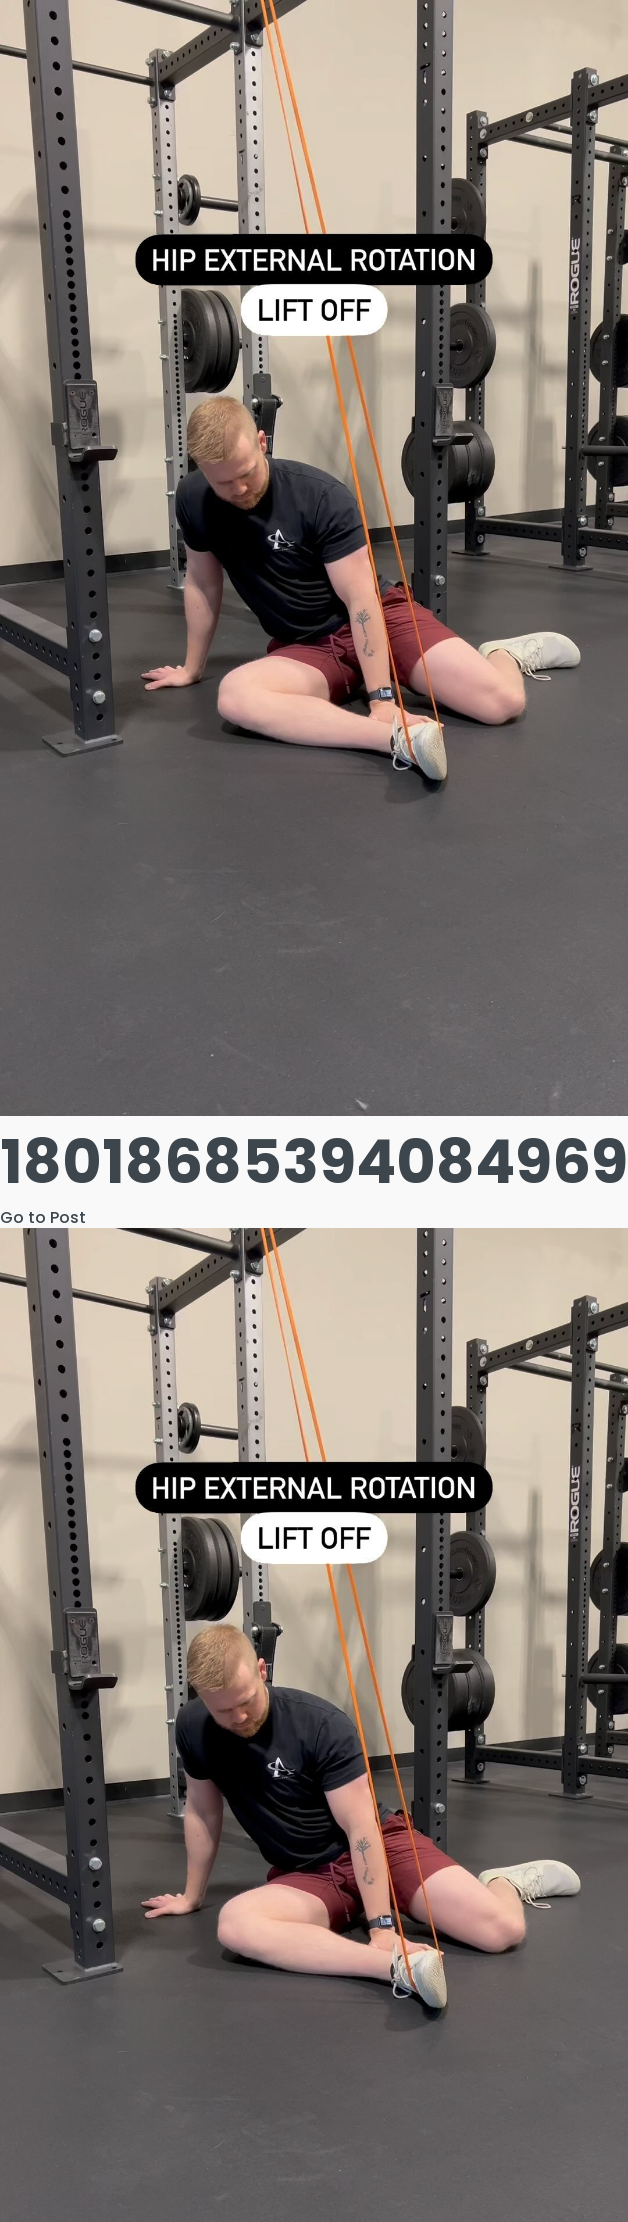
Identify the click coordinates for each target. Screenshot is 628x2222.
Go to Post (43, 1217)
